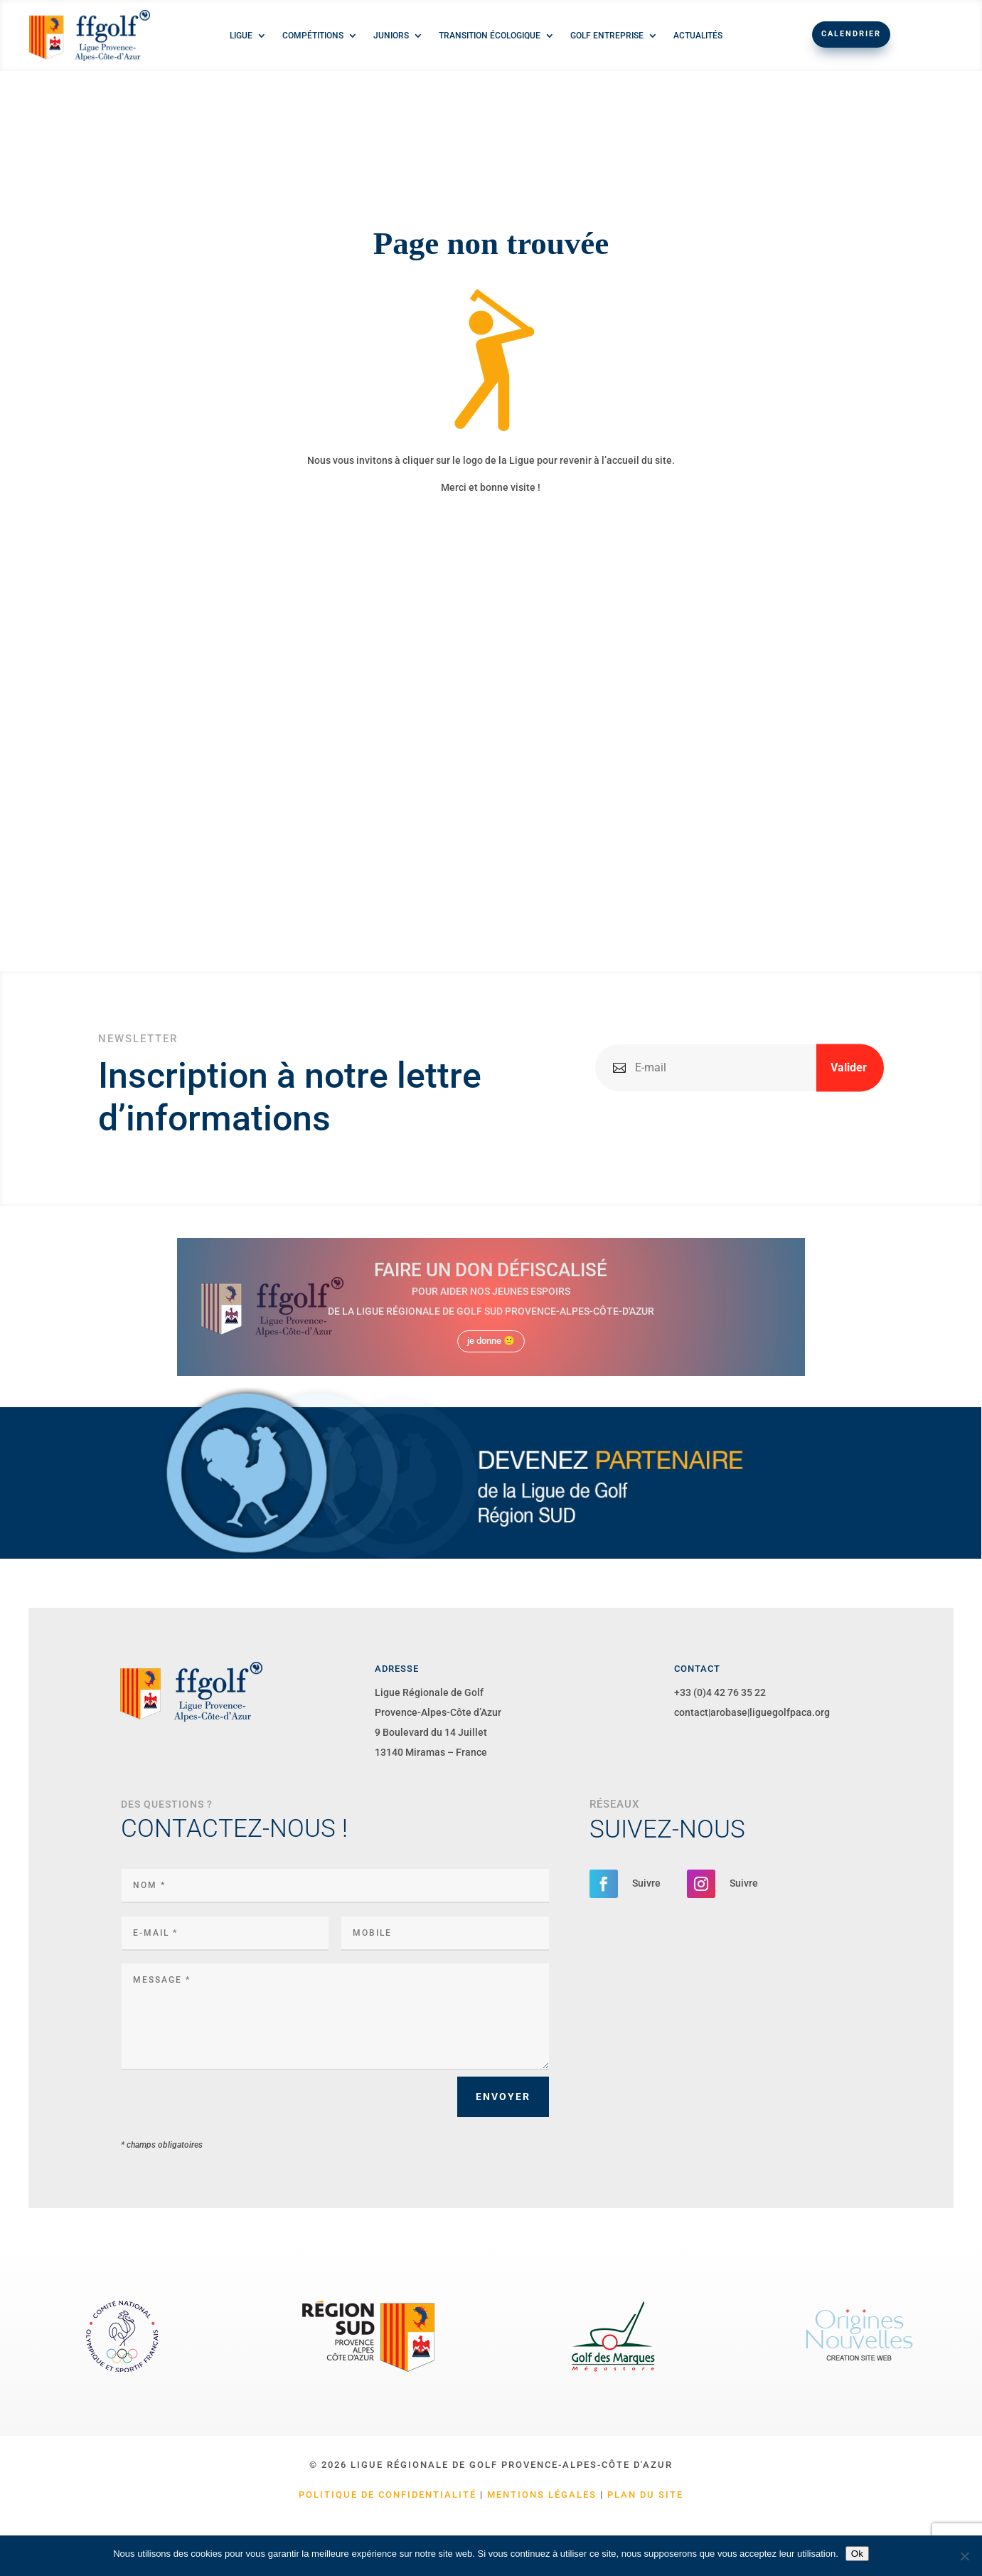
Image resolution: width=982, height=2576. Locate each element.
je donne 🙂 (491, 1340)
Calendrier (851, 33)
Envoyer (503, 2096)
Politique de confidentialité (387, 2494)
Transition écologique (489, 36)
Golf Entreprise (607, 36)
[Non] (964, 2556)
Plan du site (645, 2494)
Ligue (241, 36)
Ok (857, 2553)
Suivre (646, 1883)
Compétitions (312, 36)
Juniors (391, 36)
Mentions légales (542, 2494)
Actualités (697, 36)
